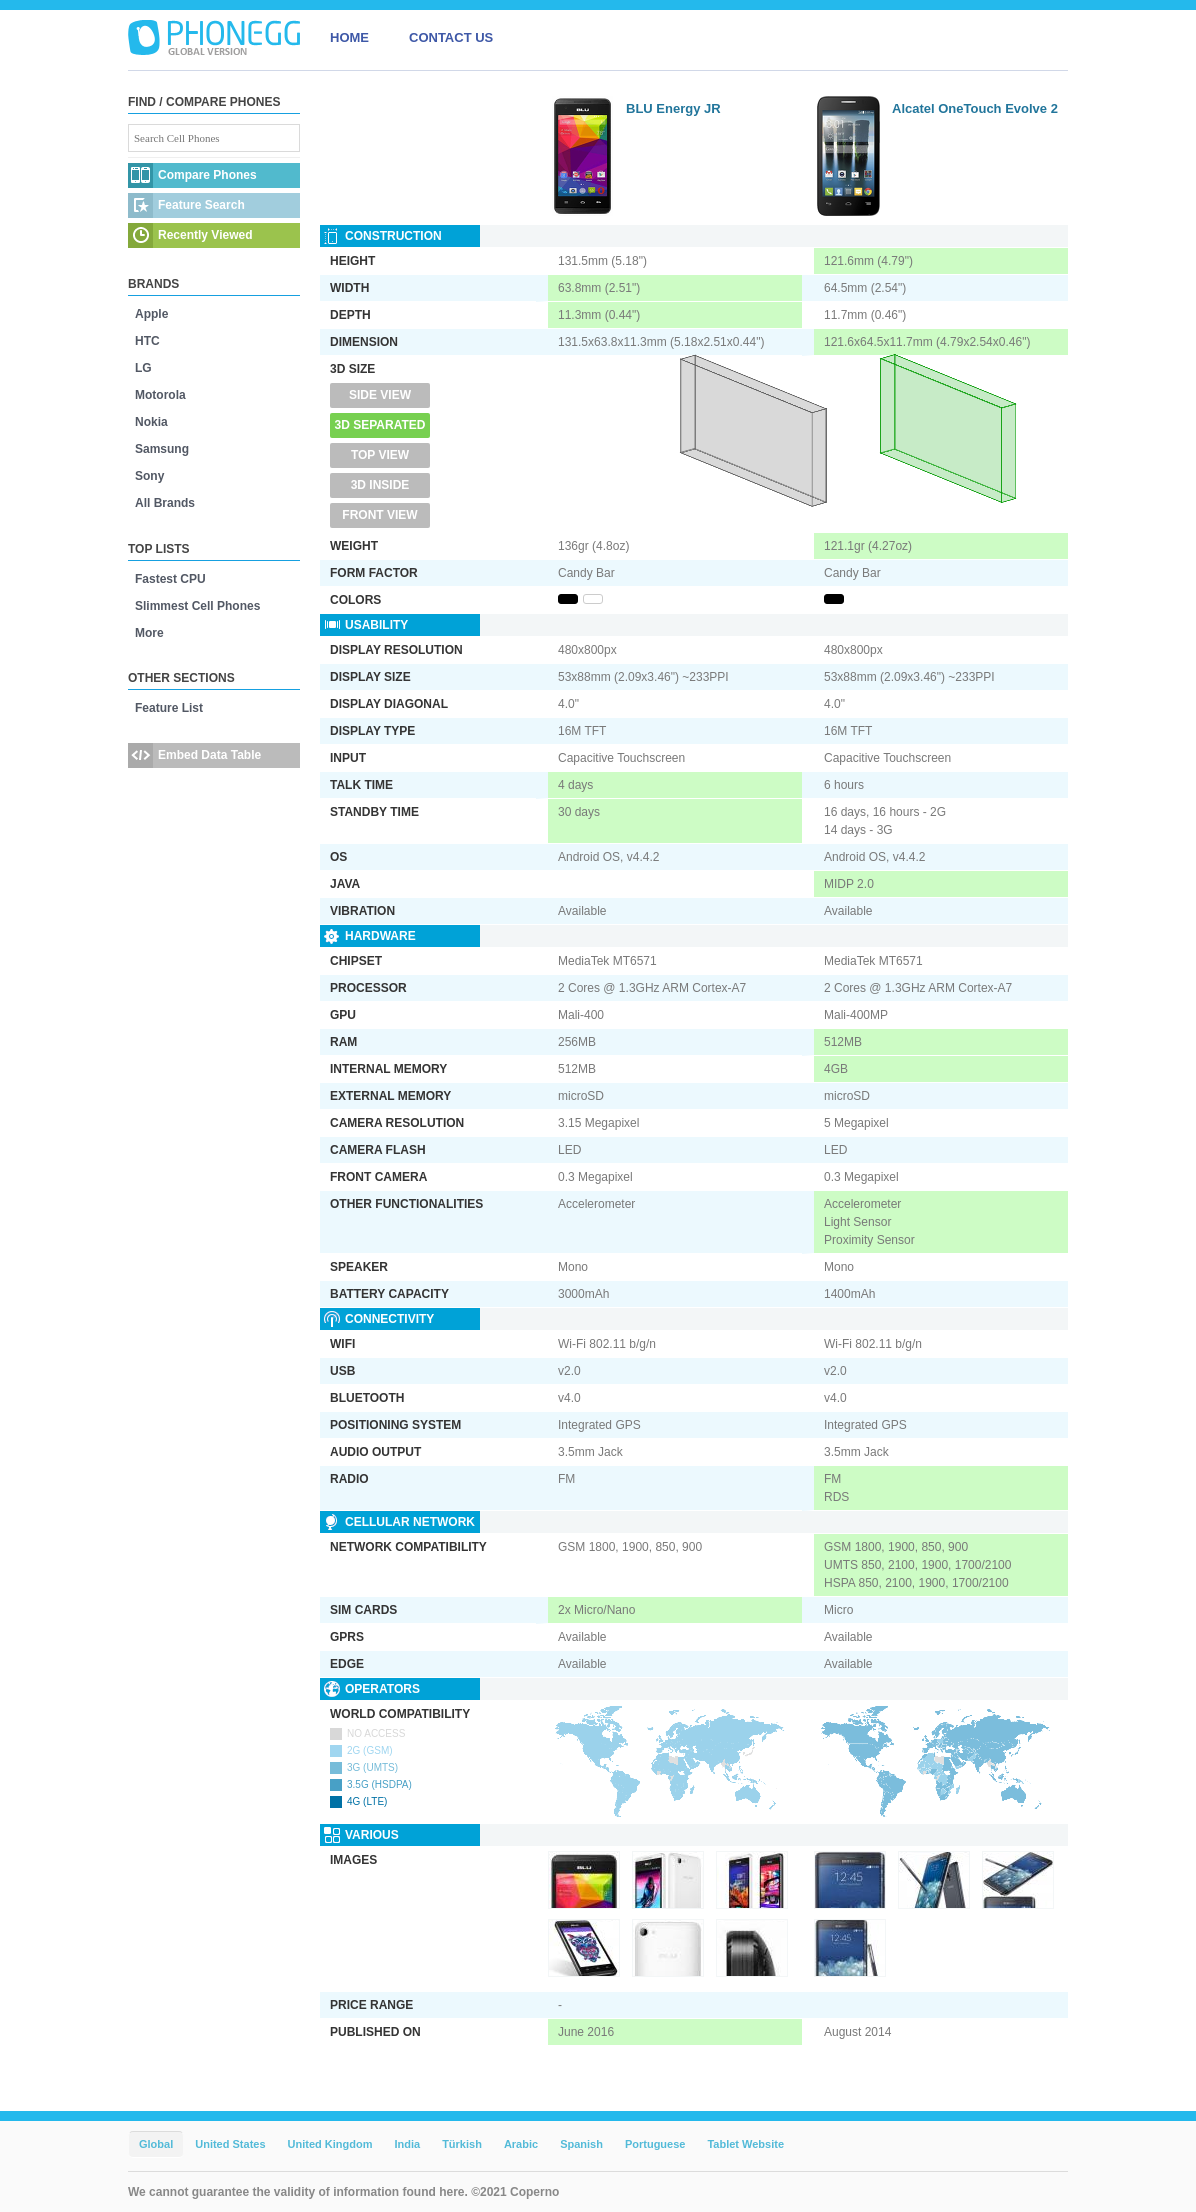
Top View (380, 455)
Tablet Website (745, 2144)
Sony (149, 476)
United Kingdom (330, 2144)
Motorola (160, 395)
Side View (380, 395)
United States (230, 2144)
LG (143, 368)
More (149, 633)
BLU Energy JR (673, 108)
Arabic (521, 2144)
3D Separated (380, 425)
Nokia (151, 422)
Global (156, 2144)
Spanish (581, 2144)
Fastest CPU (170, 579)
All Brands (165, 503)
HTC (147, 341)
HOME (349, 37)
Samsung (162, 449)
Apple (151, 314)
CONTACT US (451, 37)
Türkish (462, 2144)
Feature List (169, 708)
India (407, 2144)
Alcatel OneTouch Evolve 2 (975, 108)
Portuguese (655, 2144)
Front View (379, 515)
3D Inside (380, 485)
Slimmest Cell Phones (197, 606)
